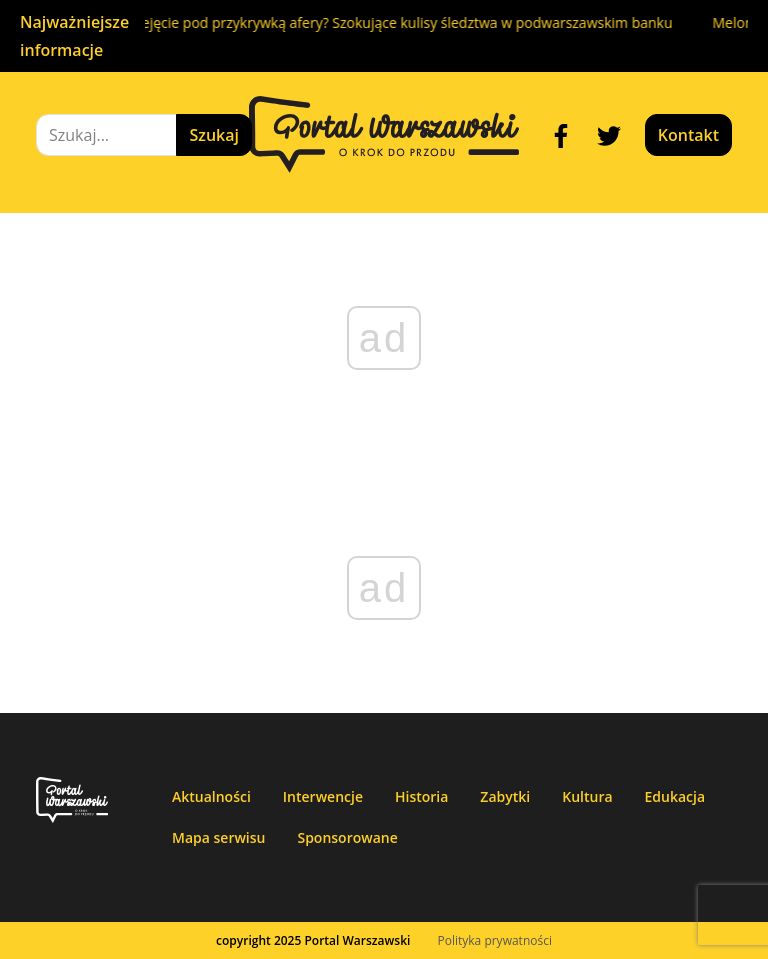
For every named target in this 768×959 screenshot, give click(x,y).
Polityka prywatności (495, 940)
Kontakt (688, 135)
